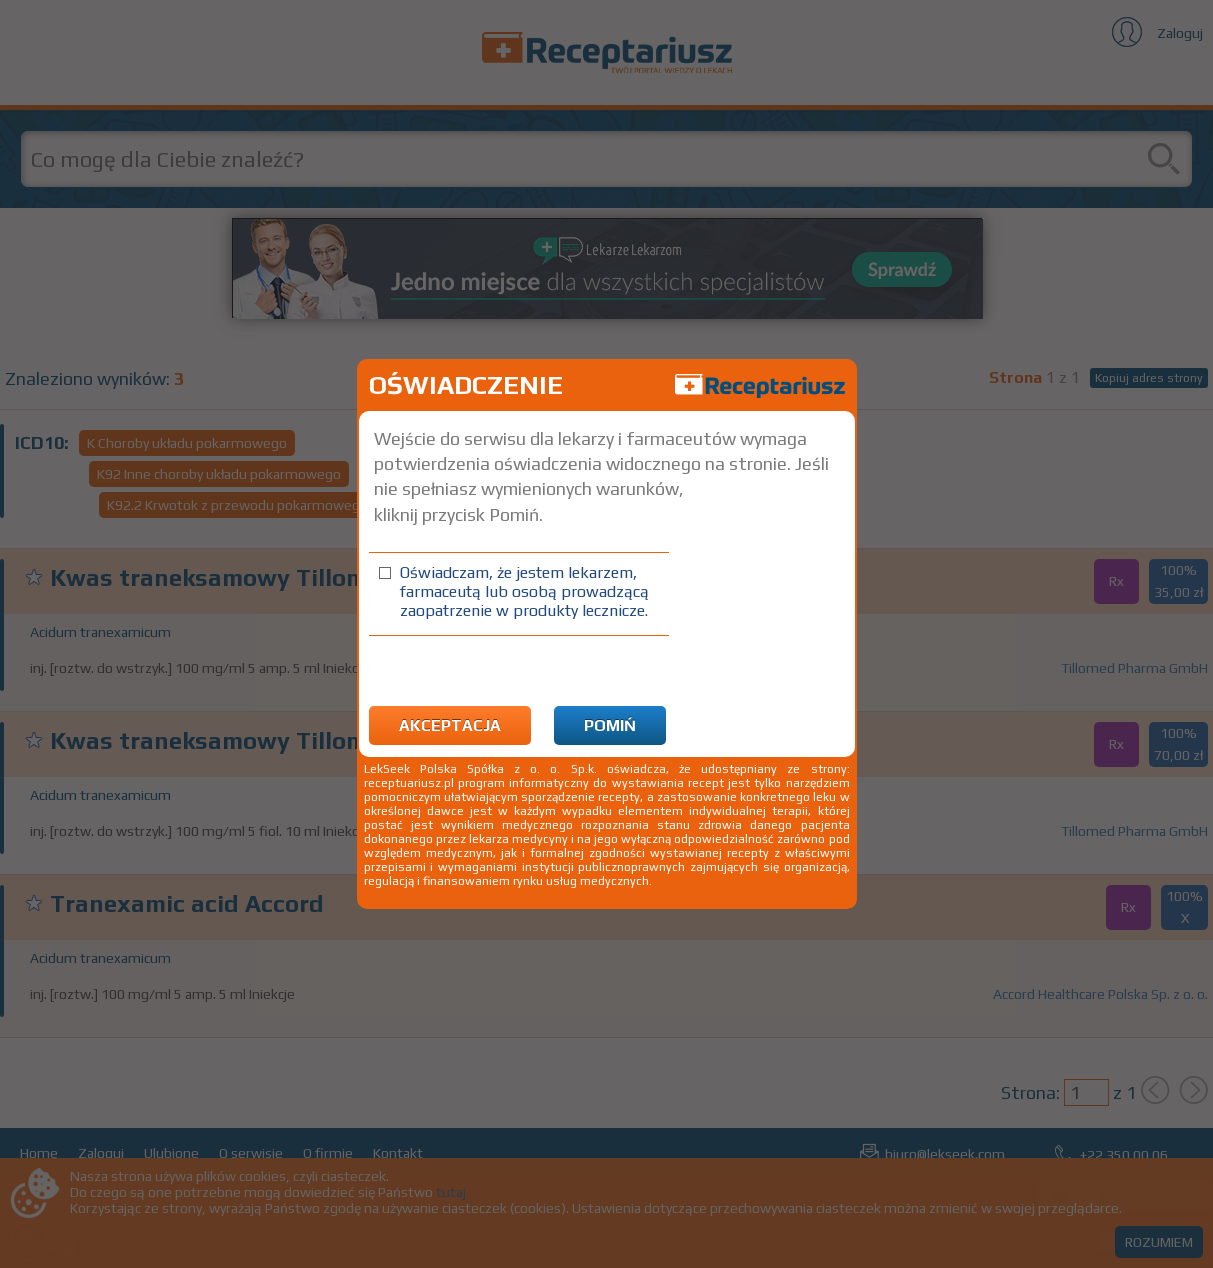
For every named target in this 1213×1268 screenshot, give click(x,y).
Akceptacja (450, 725)
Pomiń (610, 725)
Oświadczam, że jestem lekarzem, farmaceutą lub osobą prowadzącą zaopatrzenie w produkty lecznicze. (524, 591)
